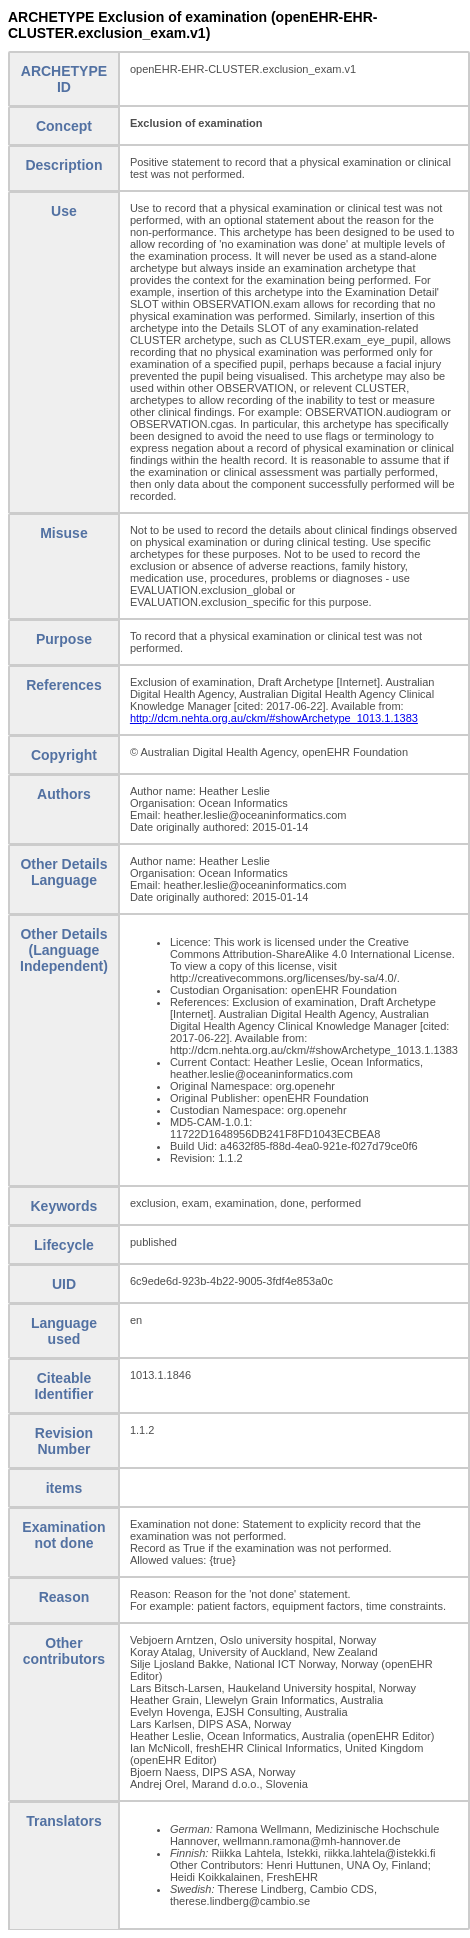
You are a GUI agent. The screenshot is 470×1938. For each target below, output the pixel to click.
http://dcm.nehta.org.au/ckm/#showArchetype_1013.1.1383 (274, 718)
